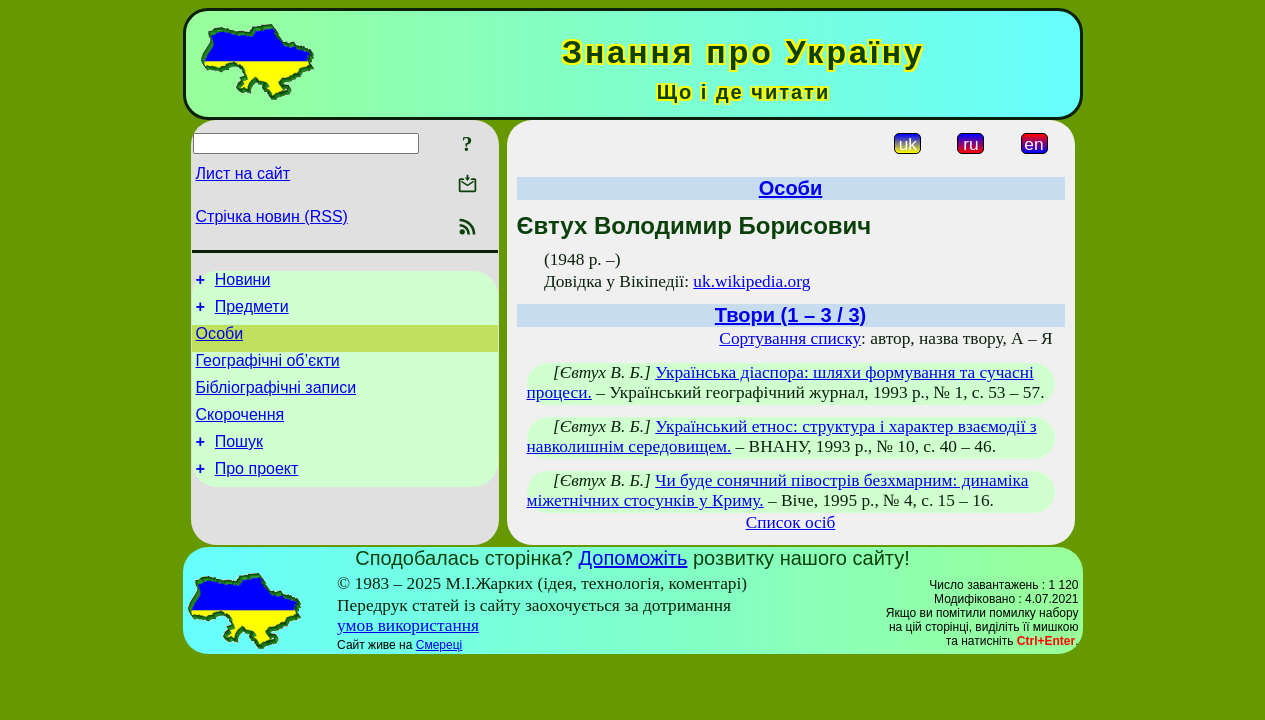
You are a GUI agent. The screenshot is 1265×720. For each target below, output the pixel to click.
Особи (220, 342)
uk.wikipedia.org (751, 281)
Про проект (257, 492)
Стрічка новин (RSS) (272, 216)
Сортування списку (790, 338)
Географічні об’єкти (268, 372)
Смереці (439, 645)
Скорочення (240, 432)
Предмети (252, 312)
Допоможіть (633, 558)
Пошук (239, 462)
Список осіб (791, 522)
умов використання (408, 625)
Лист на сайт (243, 173)
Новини (243, 282)
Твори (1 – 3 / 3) (790, 315)
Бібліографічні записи (276, 402)
